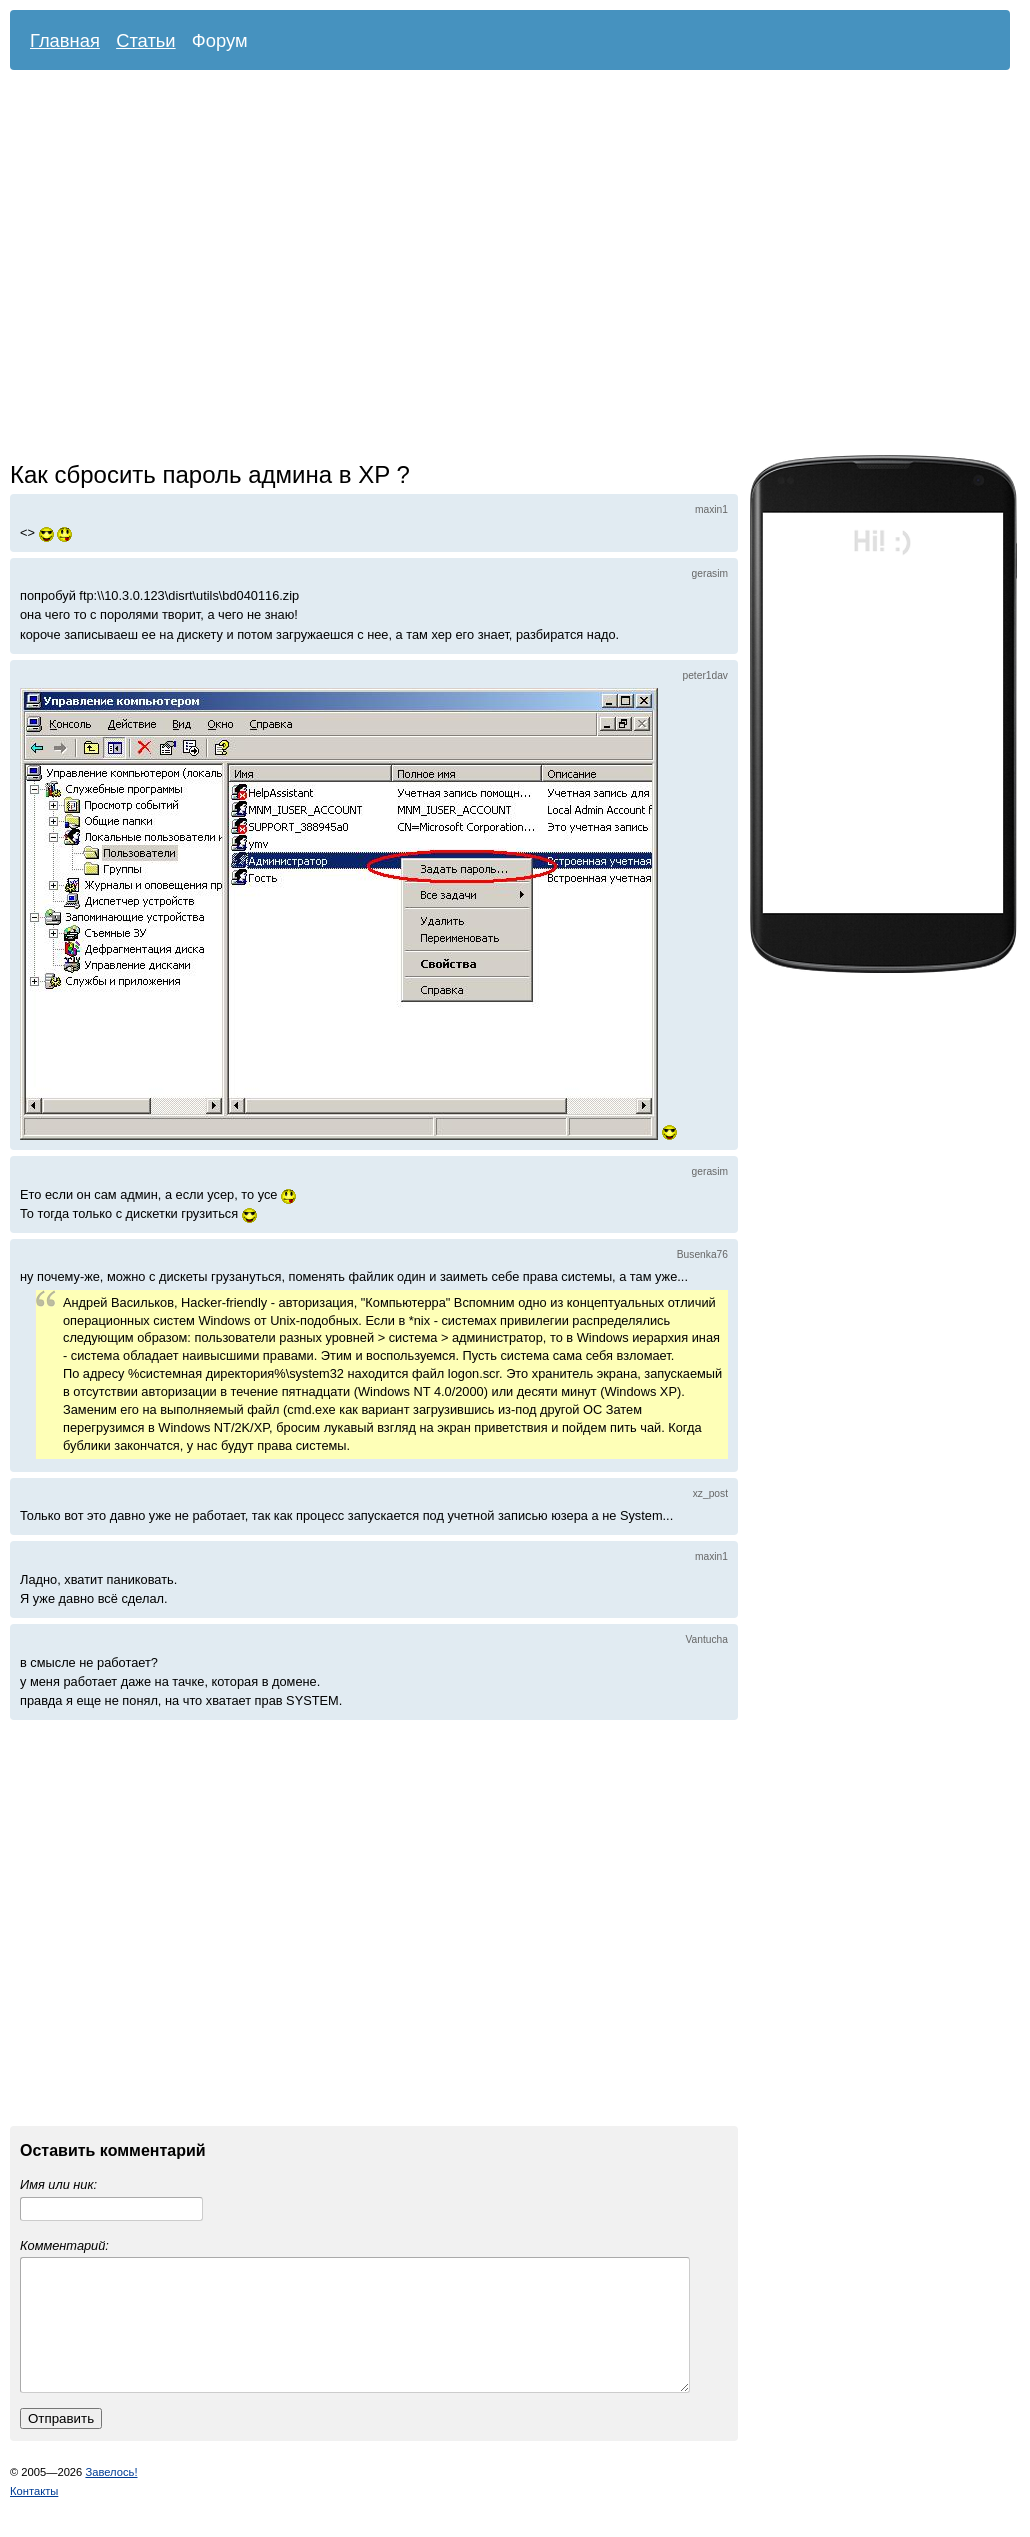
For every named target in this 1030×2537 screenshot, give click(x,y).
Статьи (146, 40)
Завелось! (111, 2496)
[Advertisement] (187, 267)
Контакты (34, 2515)
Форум (220, 40)
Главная (65, 40)
